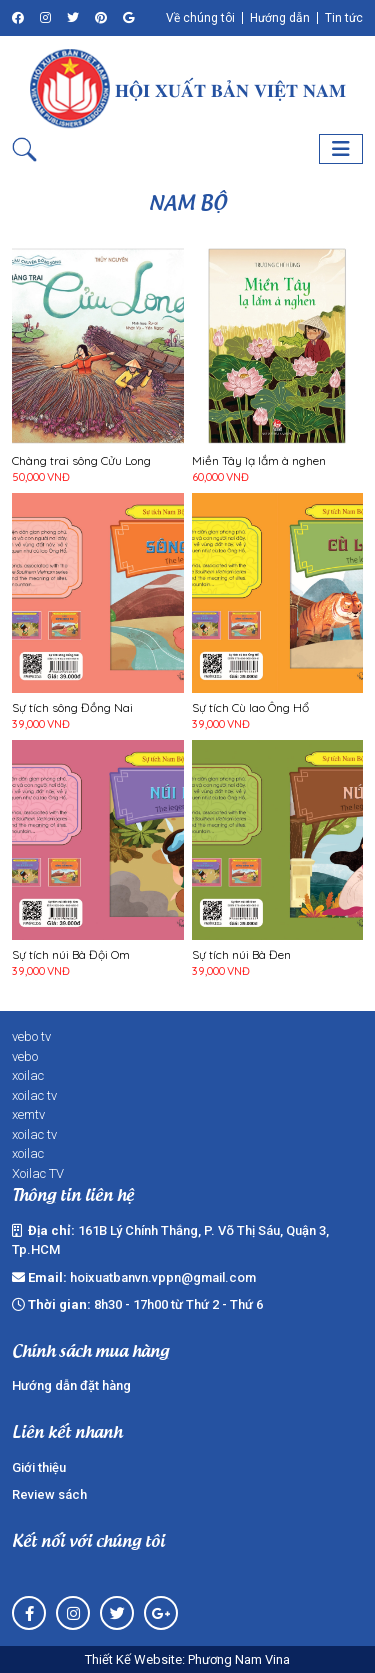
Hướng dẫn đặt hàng (71, 1385)
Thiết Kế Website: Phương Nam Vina (187, 1659)
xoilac (28, 1075)
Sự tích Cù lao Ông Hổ (250, 708)
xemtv (28, 1114)
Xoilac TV (38, 1173)
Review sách (49, 1494)
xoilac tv (34, 1095)
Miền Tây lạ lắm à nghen (259, 461)
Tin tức (344, 18)
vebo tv (31, 1036)
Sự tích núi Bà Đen (241, 955)
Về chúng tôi (200, 18)
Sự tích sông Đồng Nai (72, 708)
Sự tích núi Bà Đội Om (71, 955)
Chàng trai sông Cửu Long (81, 461)
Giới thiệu (39, 1467)
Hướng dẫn (280, 18)
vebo (25, 1056)
